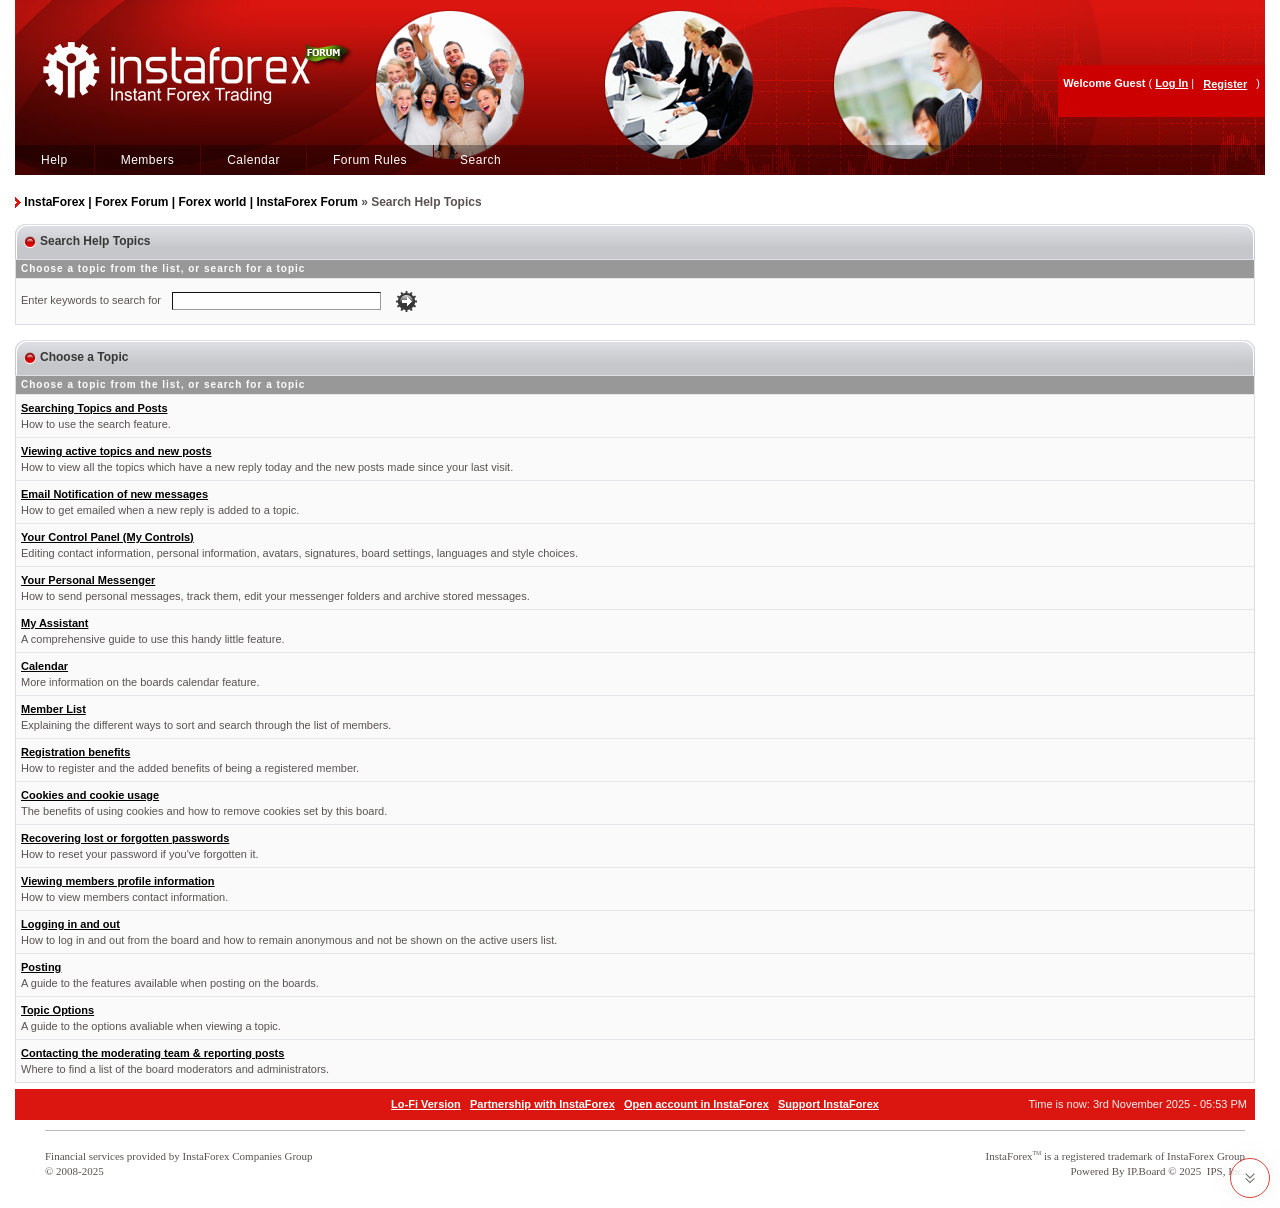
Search (480, 160)
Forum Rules (370, 160)
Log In (1171, 83)
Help (54, 160)
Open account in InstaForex (696, 1104)
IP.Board (1146, 1171)
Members (148, 160)
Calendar (253, 160)
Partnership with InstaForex (542, 1104)
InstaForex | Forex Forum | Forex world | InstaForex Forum (190, 202)
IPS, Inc (1224, 1171)
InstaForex (1009, 1156)
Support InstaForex (828, 1104)
